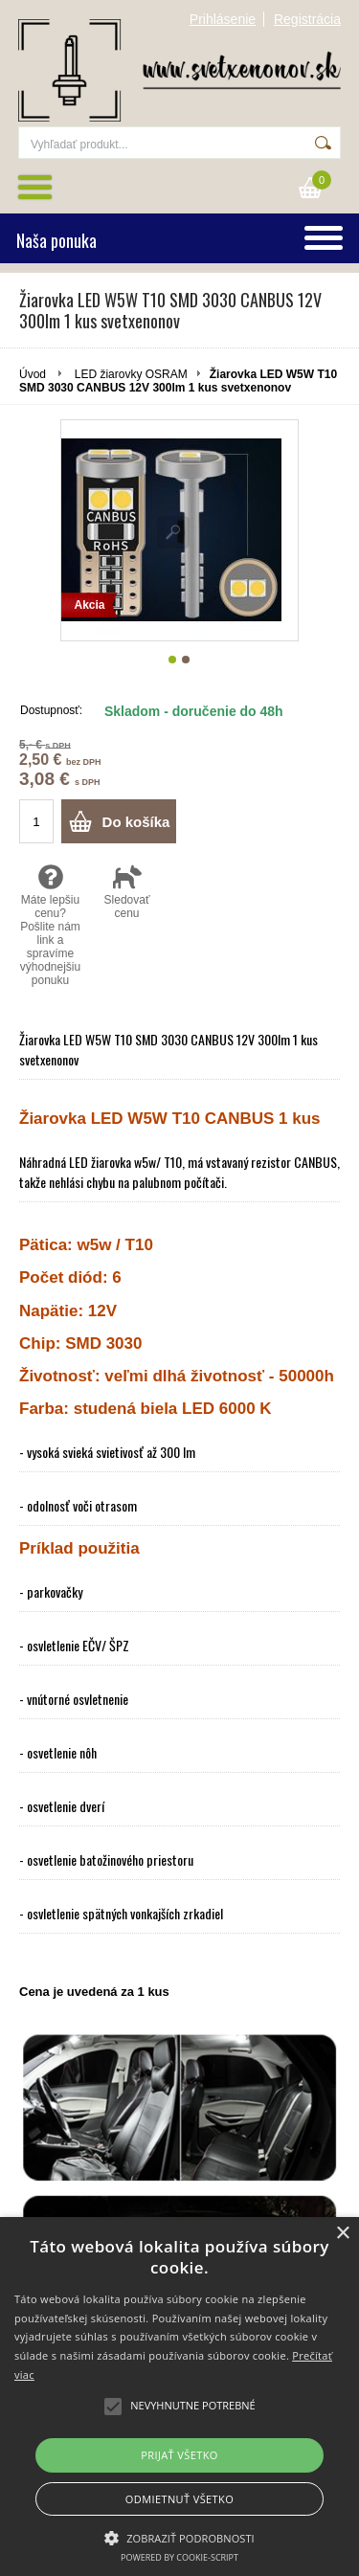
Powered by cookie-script (179, 2557)
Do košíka (136, 822)
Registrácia (307, 19)
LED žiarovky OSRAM (131, 374)
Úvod (32, 374)
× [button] (342, 2234)
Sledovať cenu (127, 891)
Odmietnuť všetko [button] (179, 2499)
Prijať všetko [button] (179, 2455)
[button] (179, 2536)
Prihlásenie (223, 19)
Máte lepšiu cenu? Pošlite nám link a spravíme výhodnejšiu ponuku (50, 924)
